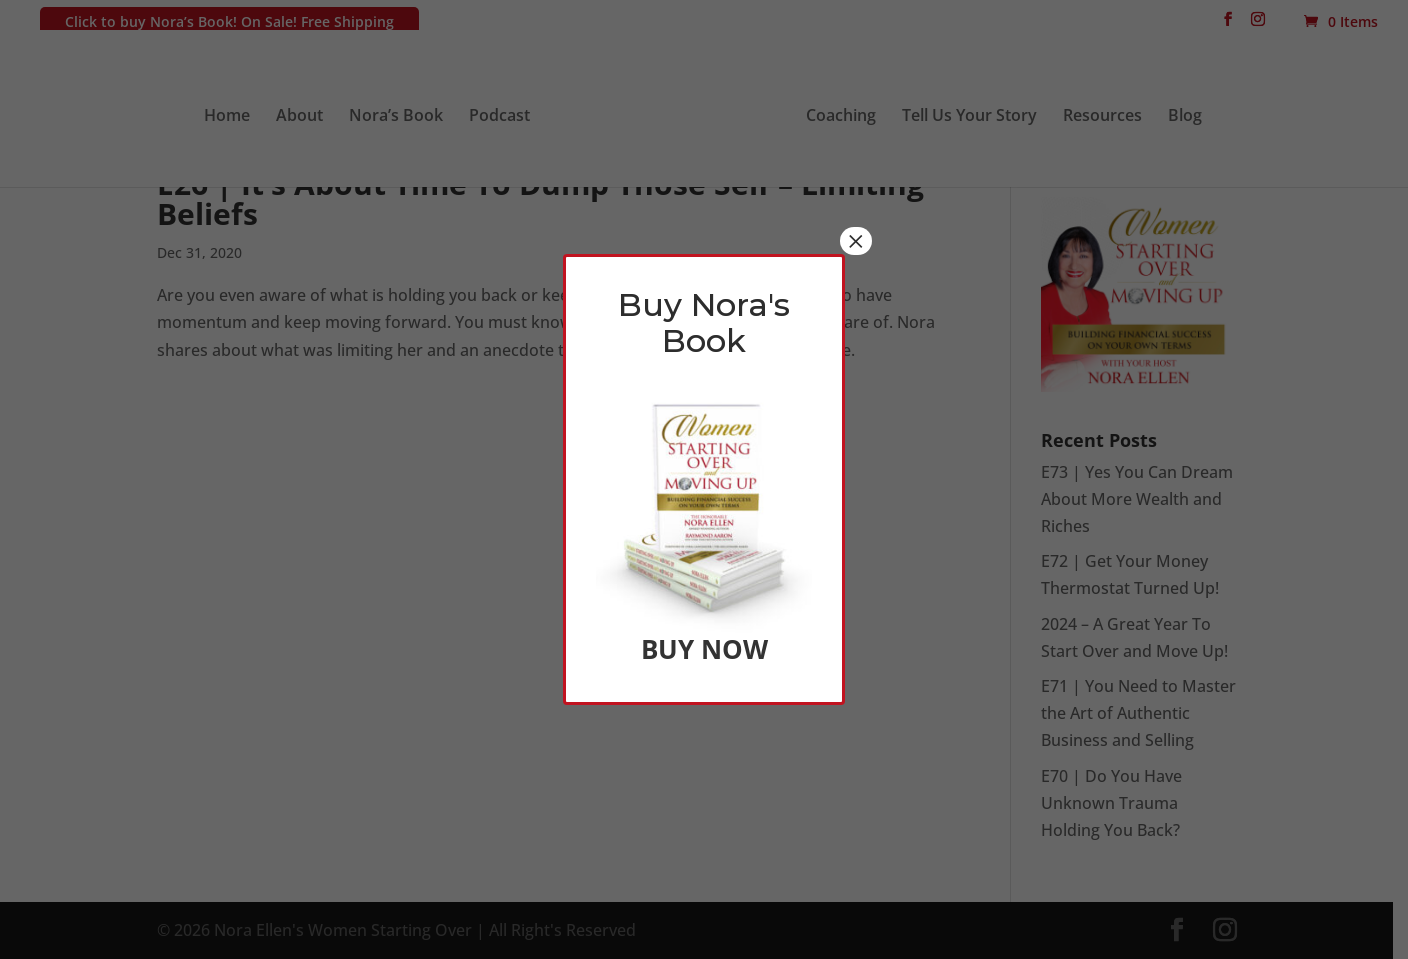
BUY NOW (703, 649)
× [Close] (856, 241)
